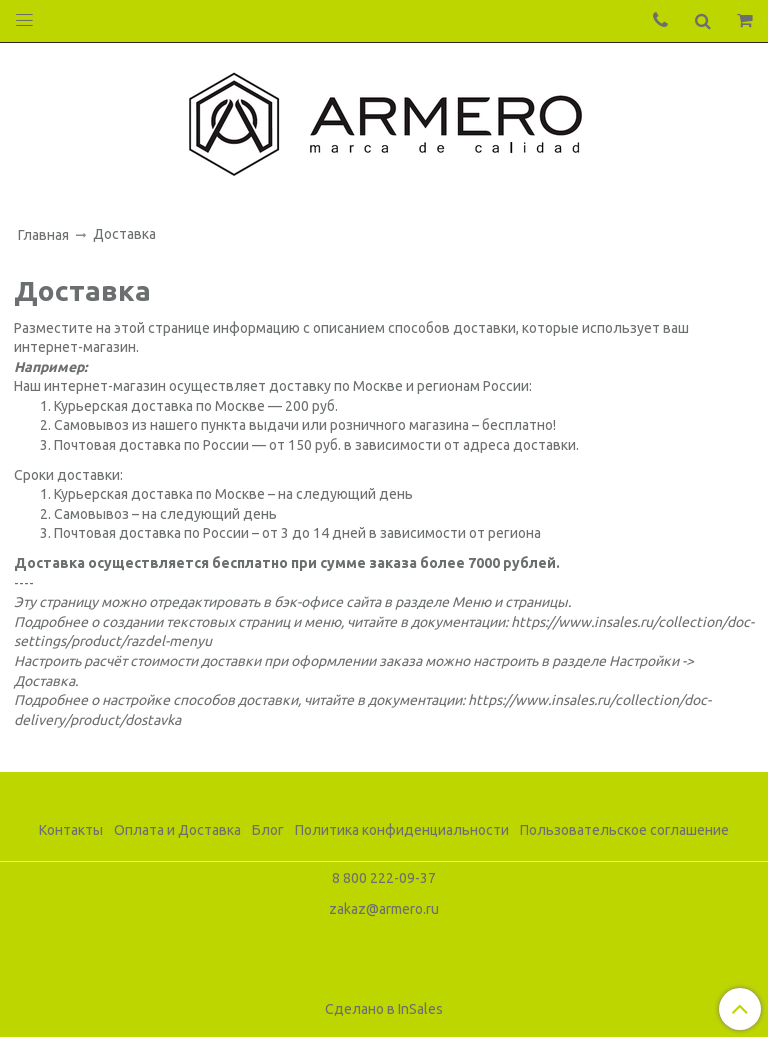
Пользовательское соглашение (624, 830)
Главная (43, 235)
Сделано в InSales (384, 1009)
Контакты (71, 830)
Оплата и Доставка (177, 830)
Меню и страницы (510, 602)
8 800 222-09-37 (384, 878)
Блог (268, 830)
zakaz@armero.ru (384, 909)
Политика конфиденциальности (402, 830)
